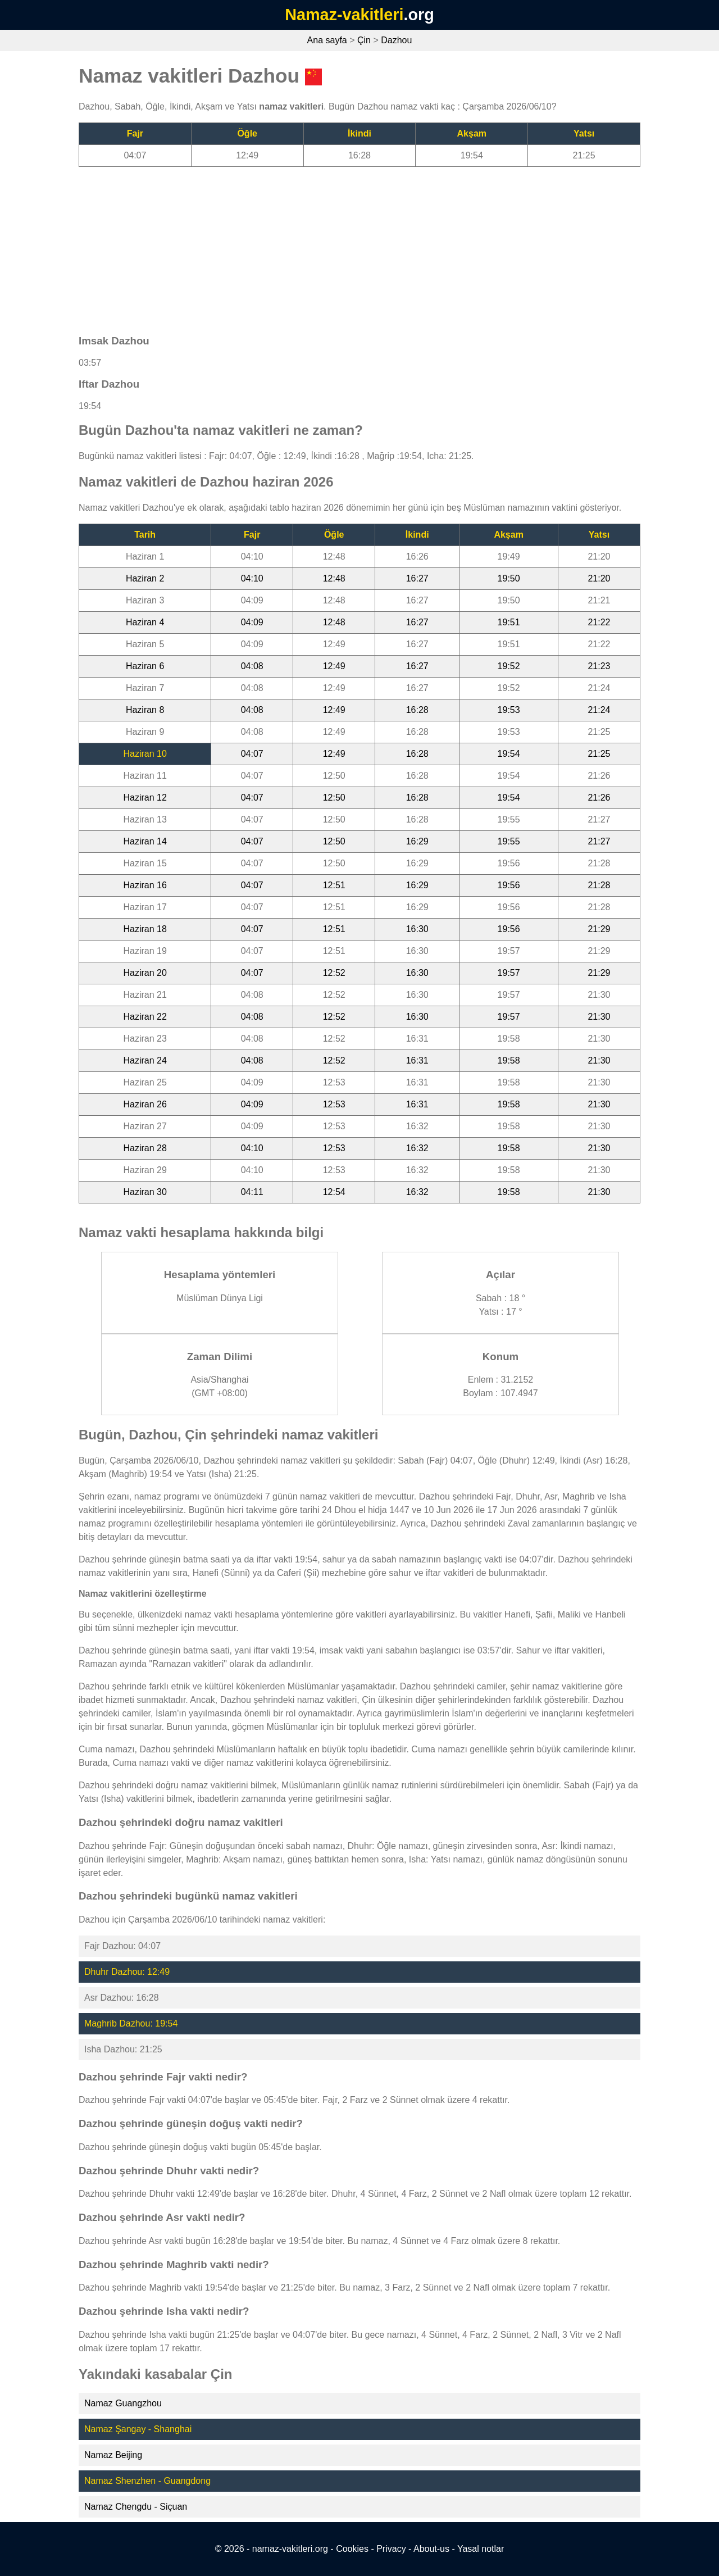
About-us (431, 2549)
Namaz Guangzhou (123, 2403)
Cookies (352, 2549)
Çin (364, 40)
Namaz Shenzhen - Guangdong (147, 2481)
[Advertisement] (359, 245)
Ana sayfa (327, 40)
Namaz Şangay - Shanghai (138, 2429)
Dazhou (396, 40)
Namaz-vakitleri (344, 15)
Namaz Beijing (113, 2455)
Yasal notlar (480, 2549)
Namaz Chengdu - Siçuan (135, 2506)
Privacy (391, 2549)
